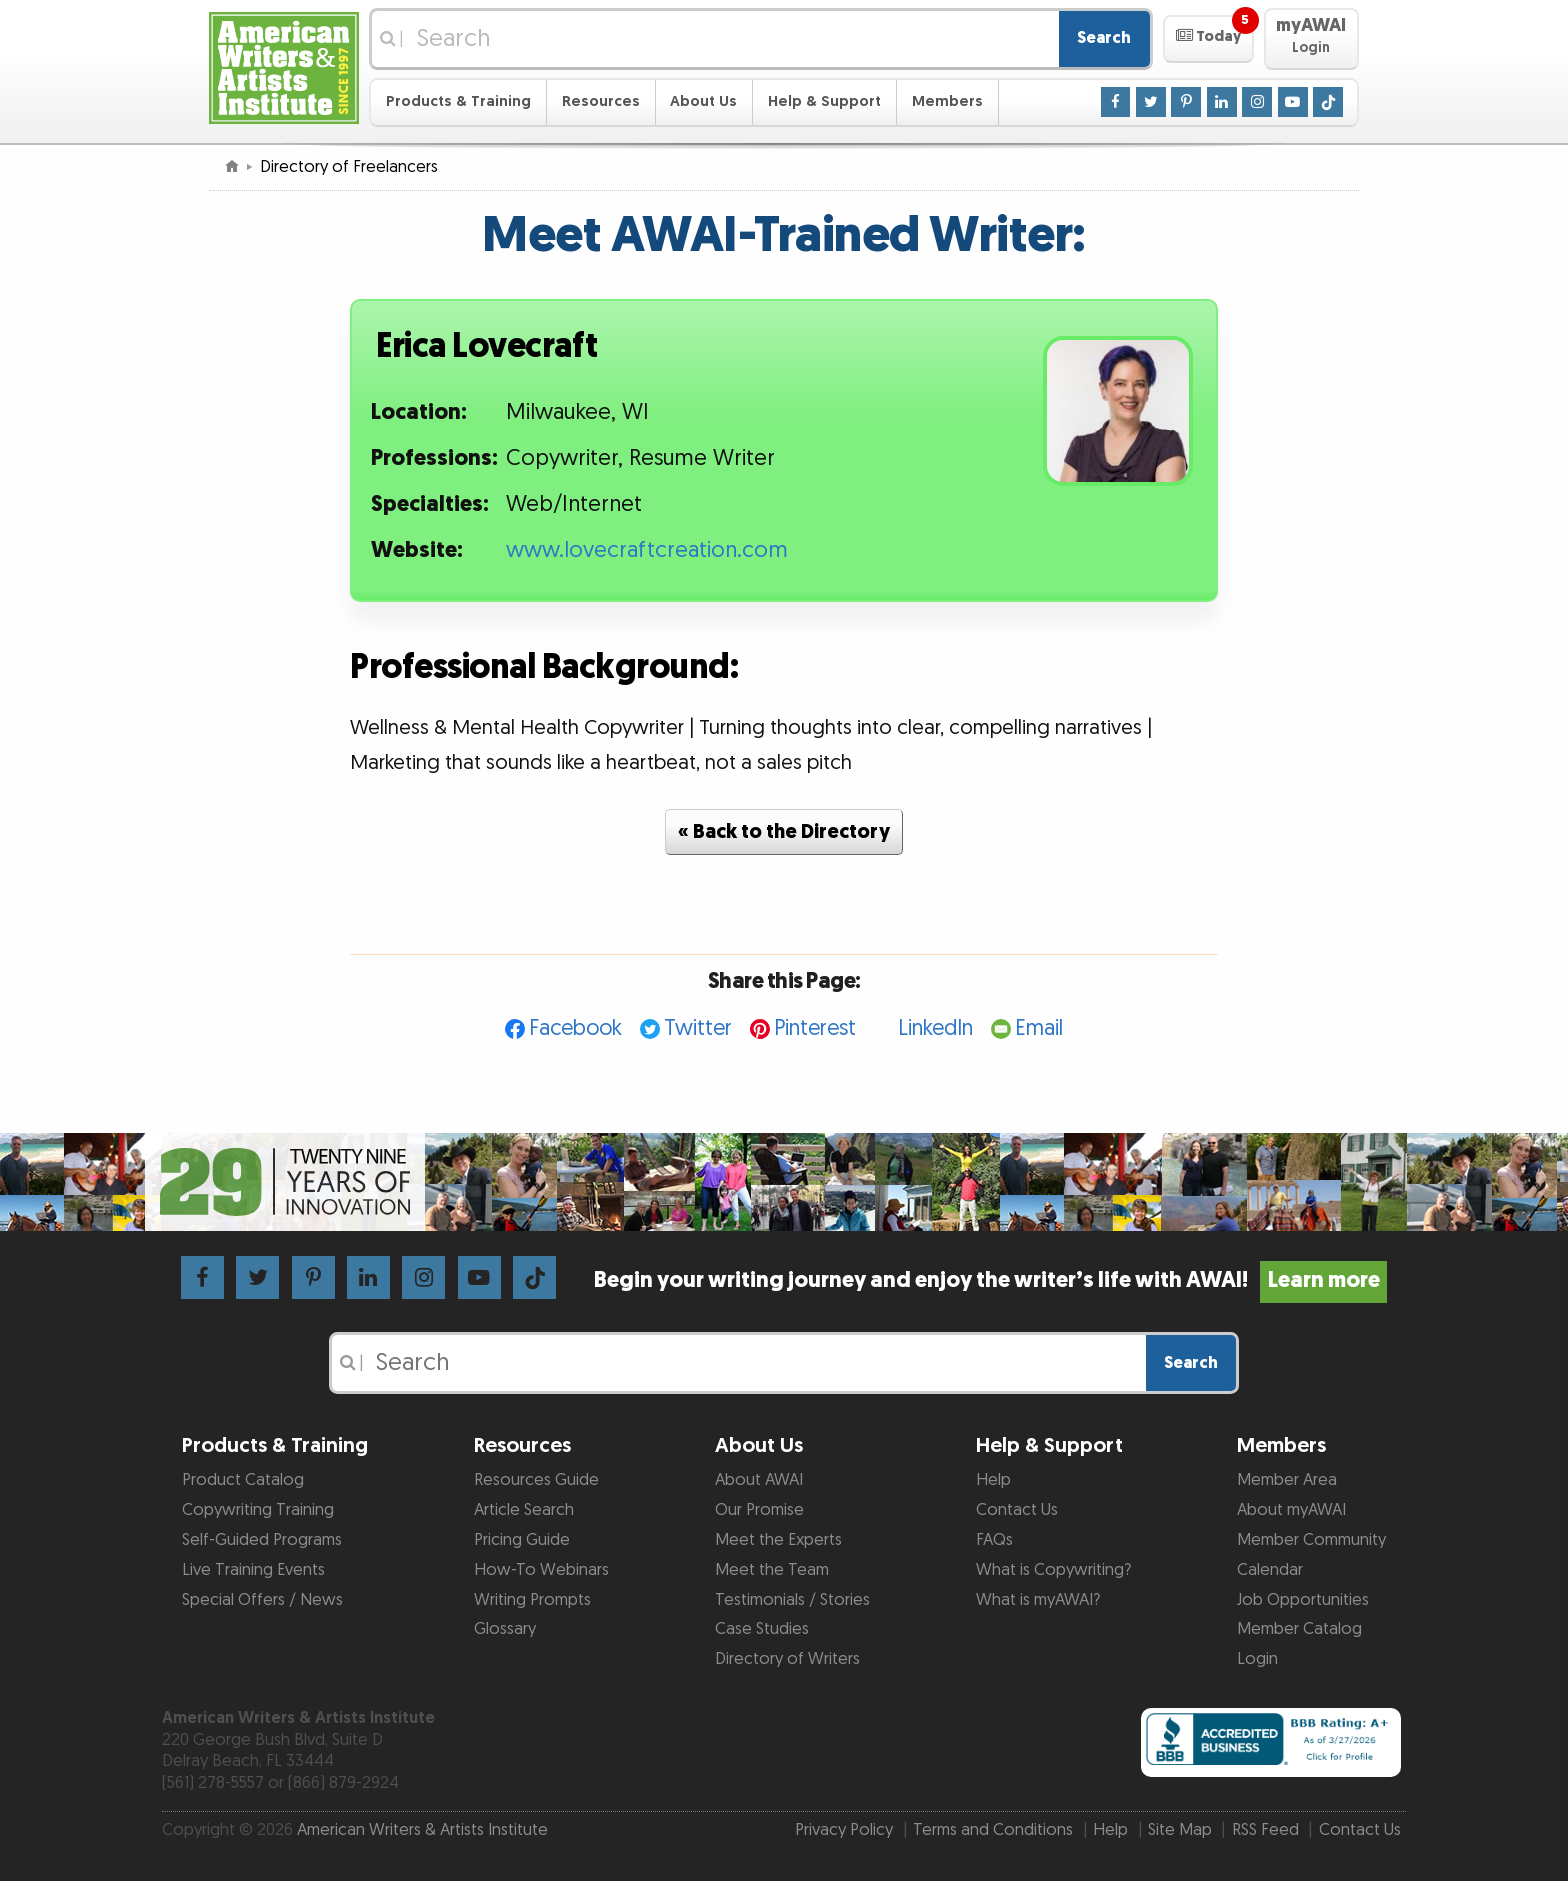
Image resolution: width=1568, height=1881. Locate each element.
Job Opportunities (1303, 1600)
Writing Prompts (532, 1600)
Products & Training (458, 101)
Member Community (1311, 1540)
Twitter (698, 1028)
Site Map (1180, 1830)
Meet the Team (772, 1570)
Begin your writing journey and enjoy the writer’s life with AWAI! (990, 1280)
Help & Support (824, 101)
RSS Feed (1265, 1830)
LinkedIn (935, 1028)
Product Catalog (243, 1480)
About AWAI (759, 1480)
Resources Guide (536, 1480)
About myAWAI (1291, 1510)
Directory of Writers (787, 1659)
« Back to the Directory (784, 832)
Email (1039, 1028)
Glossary (505, 1629)
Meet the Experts (778, 1540)
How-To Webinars (541, 1570)
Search (1104, 38)
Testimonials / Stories (792, 1600)
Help (993, 1480)
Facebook (575, 1028)
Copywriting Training (258, 1510)
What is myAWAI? (1038, 1600)
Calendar (1270, 1570)
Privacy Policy (844, 1830)
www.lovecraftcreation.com (647, 550)
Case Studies (762, 1629)
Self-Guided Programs (262, 1540)
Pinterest (815, 1028)
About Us (703, 101)
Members (947, 101)
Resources (601, 101)
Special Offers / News (262, 1600)
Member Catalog (1299, 1629)
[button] (1208, 39)
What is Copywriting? (1053, 1570)
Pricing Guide (522, 1540)
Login (1257, 1659)
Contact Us (1017, 1510)
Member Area (1287, 1480)
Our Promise (759, 1510)
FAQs (994, 1540)
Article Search (524, 1510)
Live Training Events (253, 1570)
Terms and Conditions (993, 1830)
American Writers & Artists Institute (422, 1830)
